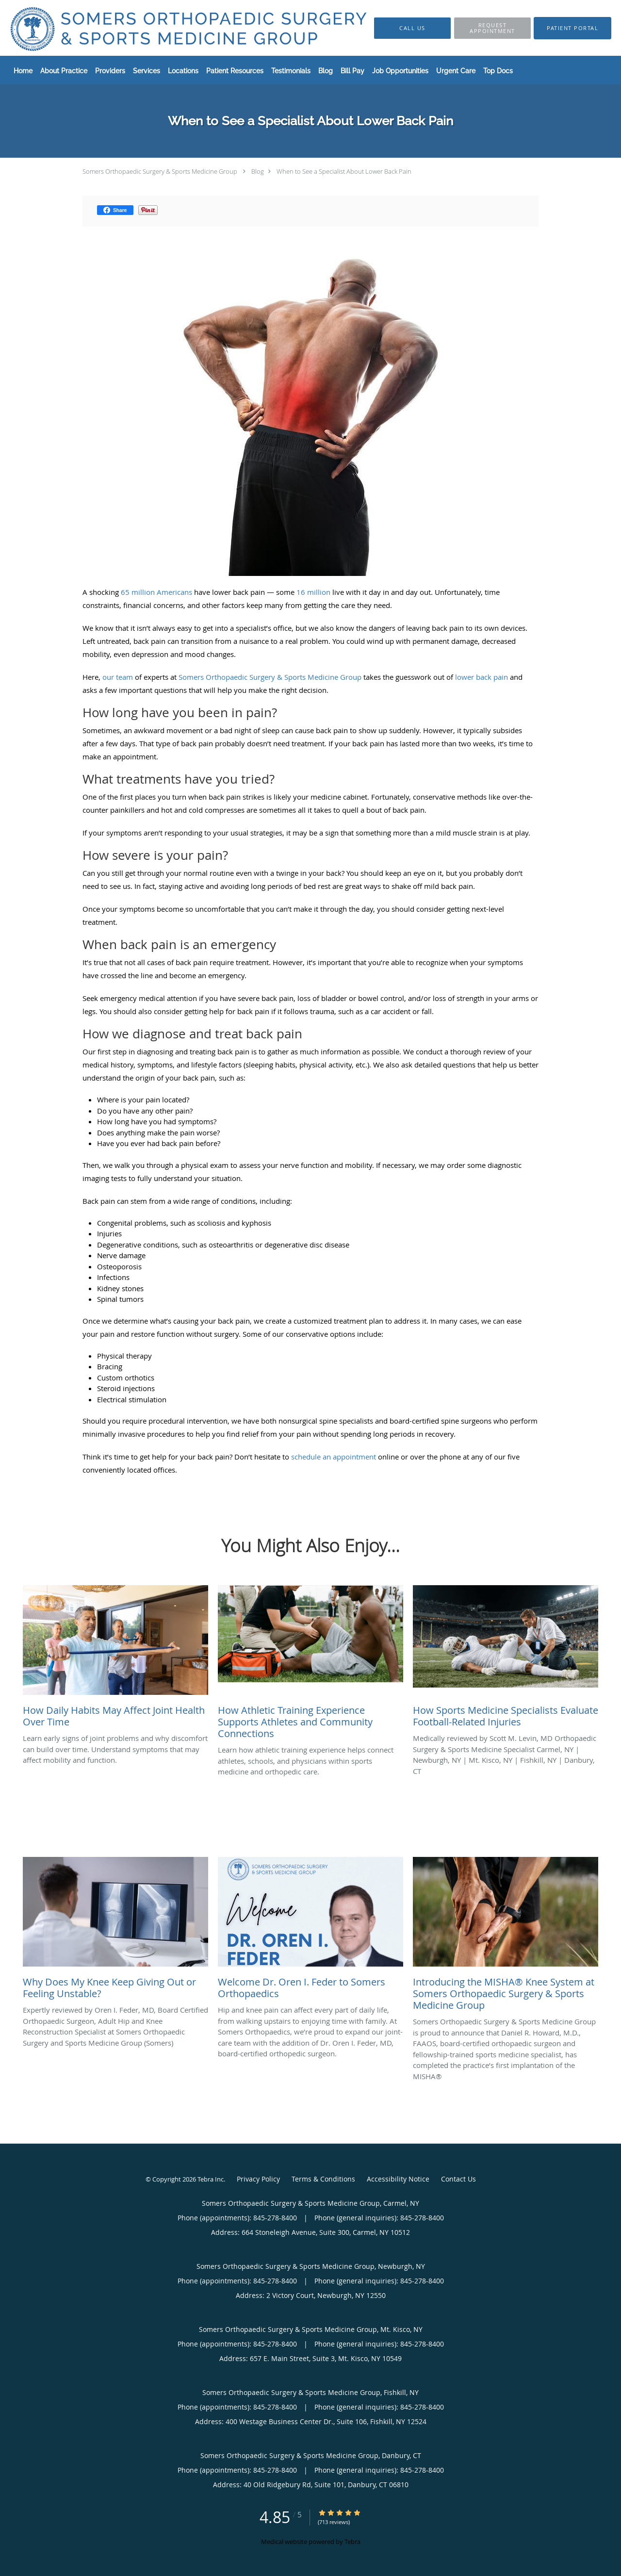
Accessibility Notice (398, 2178)
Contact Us (458, 2178)
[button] (492, 28)
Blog (257, 171)
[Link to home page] (173, 28)
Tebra (352, 2541)
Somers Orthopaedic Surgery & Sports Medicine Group (159, 171)
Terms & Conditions (323, 2178)
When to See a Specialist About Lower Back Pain (344, 171)
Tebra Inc (210, 2179)
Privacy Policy (258, 2178)
